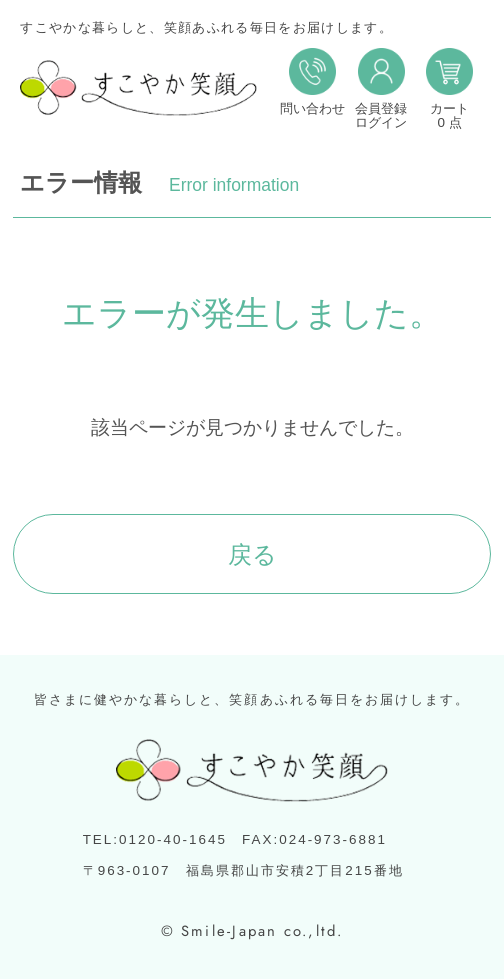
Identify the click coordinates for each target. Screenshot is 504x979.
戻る (252, 554)
